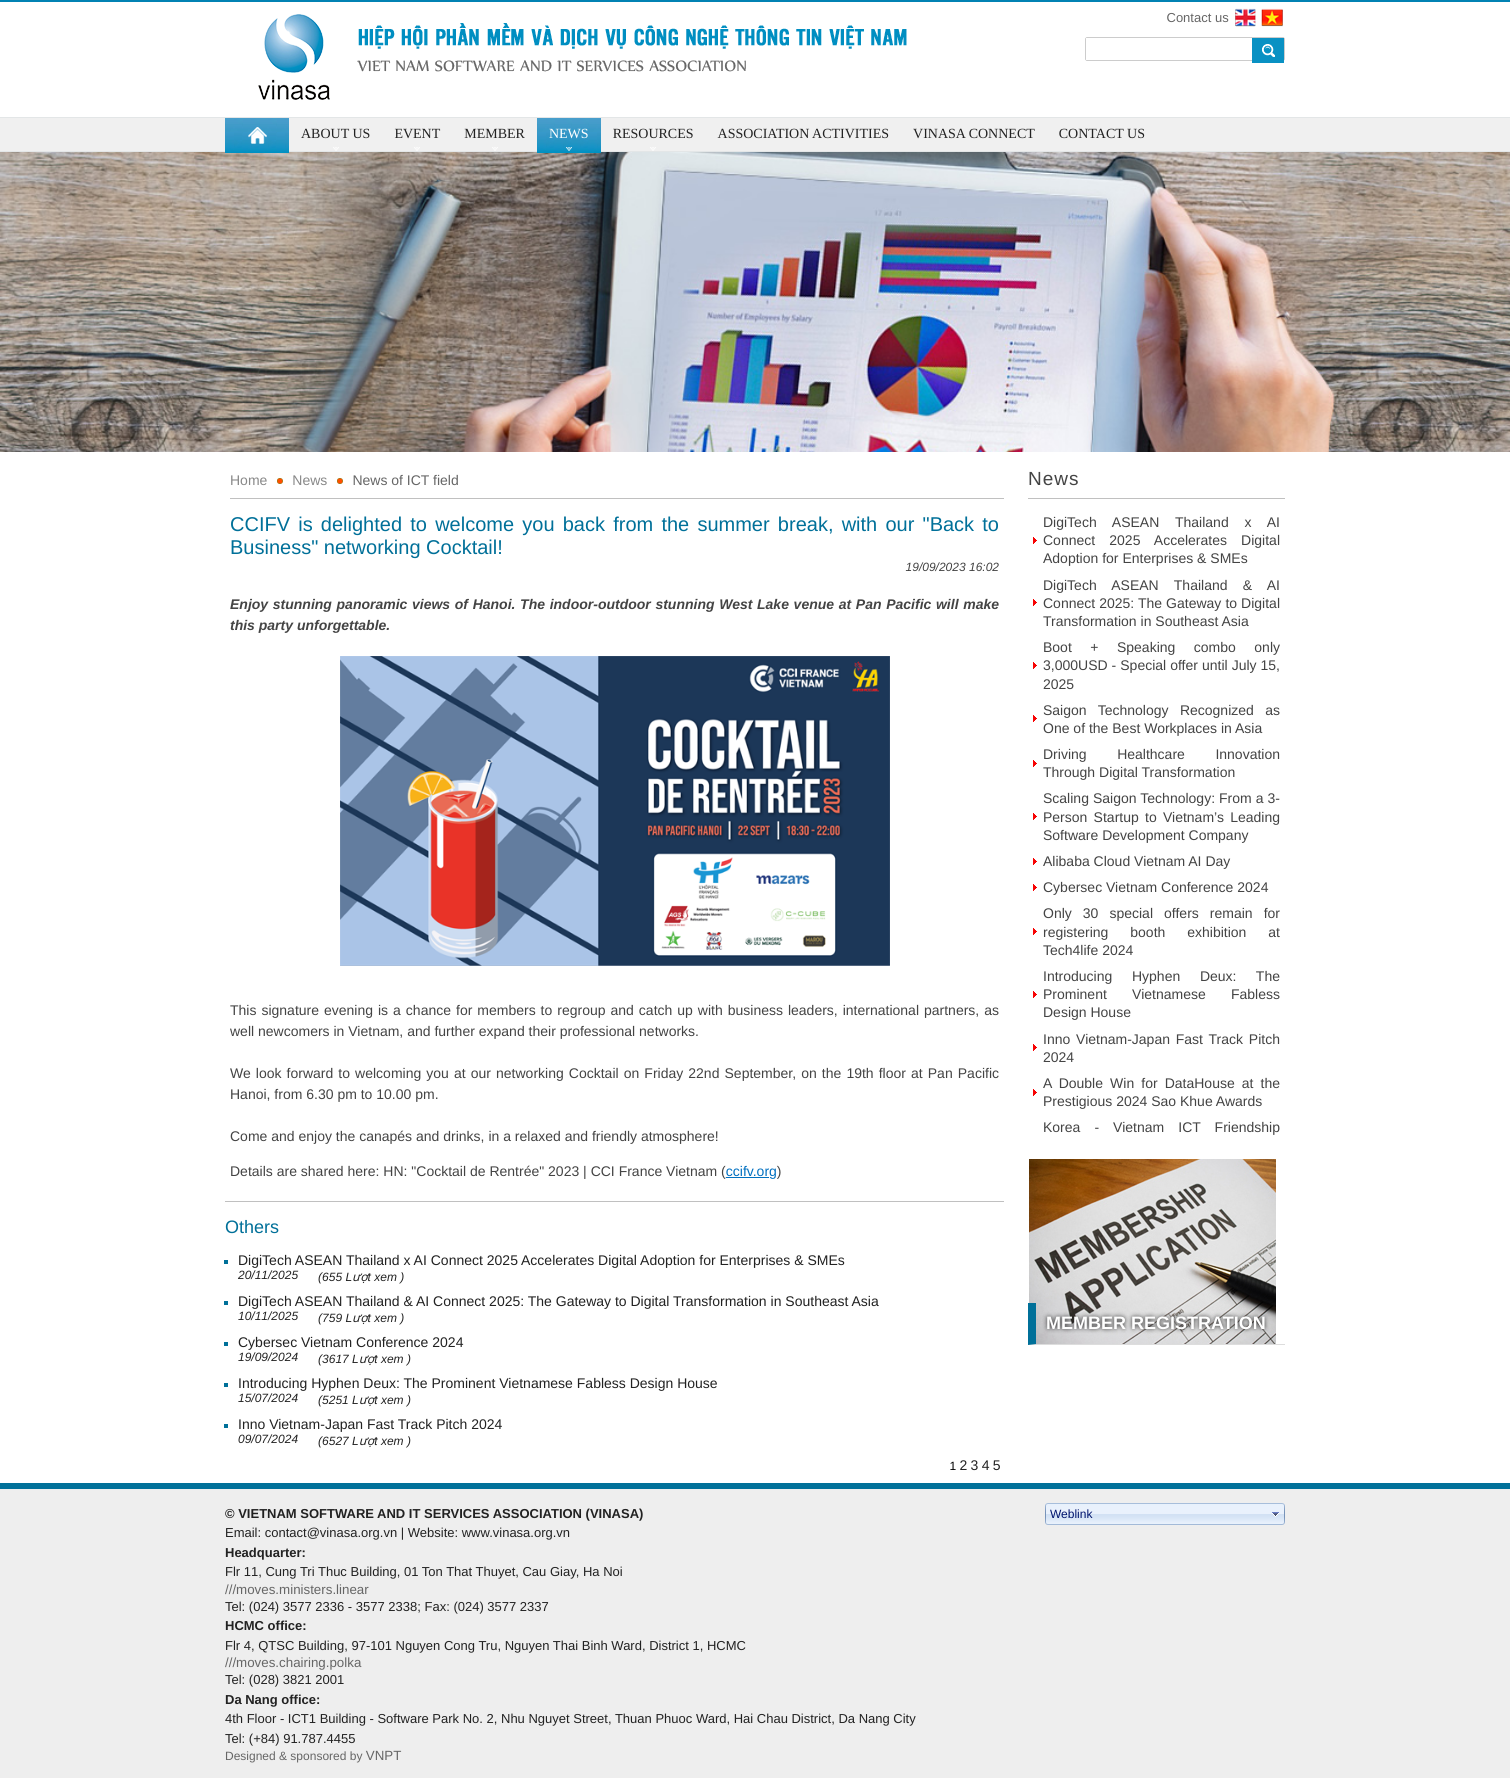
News (309, 480)
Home (248, 480)
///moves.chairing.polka (293, 1662)
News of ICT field (405, 480)
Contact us (1198, 17)
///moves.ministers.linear (297, 1589)
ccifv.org (751, 1171)
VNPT (385, 1755)
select (1276, 1514)
